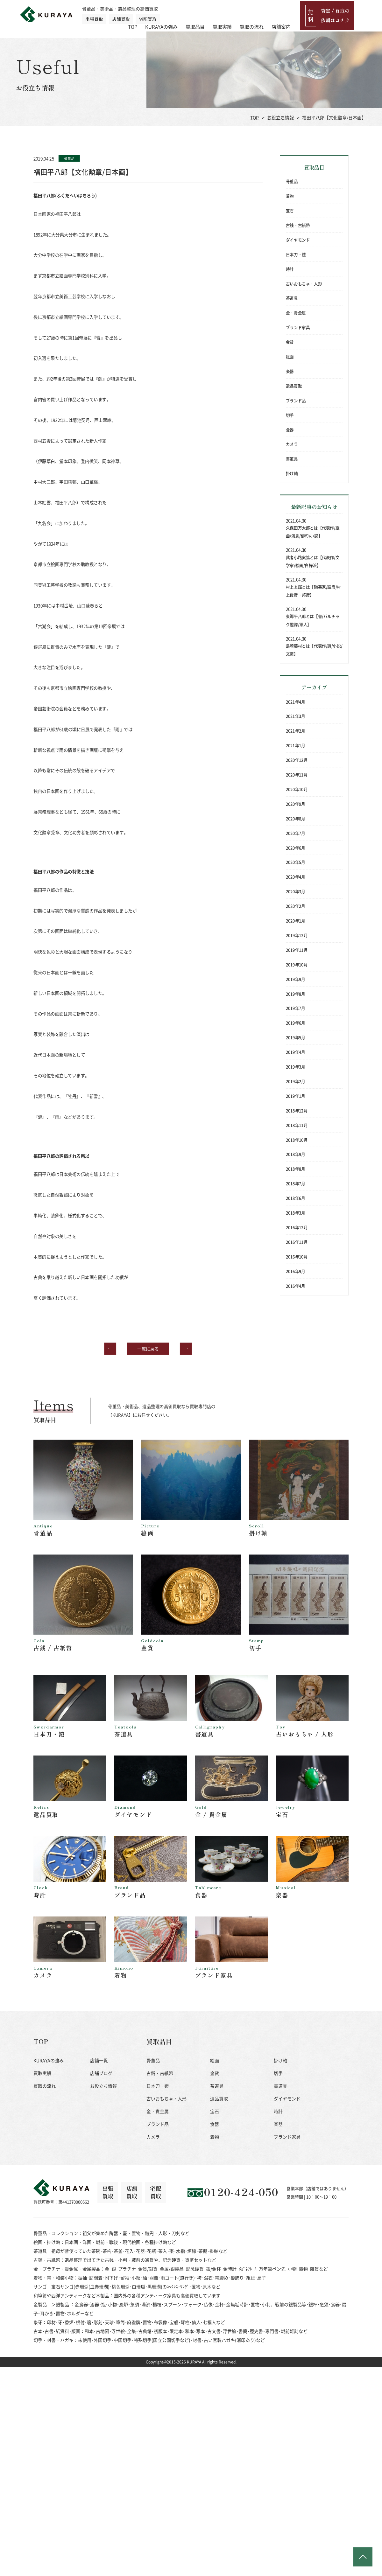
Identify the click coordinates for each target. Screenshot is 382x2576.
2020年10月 (297, 789)
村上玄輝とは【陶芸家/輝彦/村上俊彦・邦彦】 (313, 591)
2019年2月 (295, 1081)
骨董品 (292, 181)
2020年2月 (295, 906)
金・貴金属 (296, 313)
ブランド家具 (298, 327)
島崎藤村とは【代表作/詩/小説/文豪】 (314, 650)
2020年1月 (295, 920)
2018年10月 (297, 1139)
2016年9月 (295, 1271)
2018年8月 (295, 1169)
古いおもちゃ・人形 (304, 283)
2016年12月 (297, 1227)
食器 (290, 429)
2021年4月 (295, 701)
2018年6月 (295, 1198)
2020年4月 (295, 877)
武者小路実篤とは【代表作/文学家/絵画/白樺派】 (312, 561)
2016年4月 (295, 1285)
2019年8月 (295, 993)
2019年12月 (297, 935)
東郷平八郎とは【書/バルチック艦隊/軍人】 (312, 620)
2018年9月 (295, 1154)
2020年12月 (297, 760)
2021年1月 (295, 745)
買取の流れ (279, 14)
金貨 (290, 342)
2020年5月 (295, 862)
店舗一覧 (99, 2081)
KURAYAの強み (189, 14)
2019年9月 (295, 979)
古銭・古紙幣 (298, 225)
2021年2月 (295, 731)
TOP (160, 14)
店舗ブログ (101, 2094)
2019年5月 (295, 1037)
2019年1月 (295, 1096)
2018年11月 (297, 1125)
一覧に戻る (148, 1348)
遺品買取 (294, 386)
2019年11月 (297, 950)
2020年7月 (295, 833)
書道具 (292, 459)
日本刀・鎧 (296, 254)
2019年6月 (295, 1023)
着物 (290, 196)
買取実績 (249, 14)
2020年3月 (295, 891)
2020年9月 (295, 803)
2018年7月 (295, 1183)
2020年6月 (295, 847)
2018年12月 (297, 1110)
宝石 (290, 210)
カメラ (292, 444)
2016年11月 (297, 1242)
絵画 (290, 357)
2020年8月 (295, 818)
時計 (290, 269)
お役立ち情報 (280, 117)
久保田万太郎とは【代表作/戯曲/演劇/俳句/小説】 (312, 532)
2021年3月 (295, 716)
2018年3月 (295, 1212)
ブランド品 (296, 400)
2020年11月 (297, 774)
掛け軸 (292, 473)
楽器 (290, 371)
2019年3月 (295, 1066)
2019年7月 (295, 1008)
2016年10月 (297, 1256)
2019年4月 (295, 1052)
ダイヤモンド (298, 240)
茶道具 (292, 298)
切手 (290, 415)
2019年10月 (297, 964)
